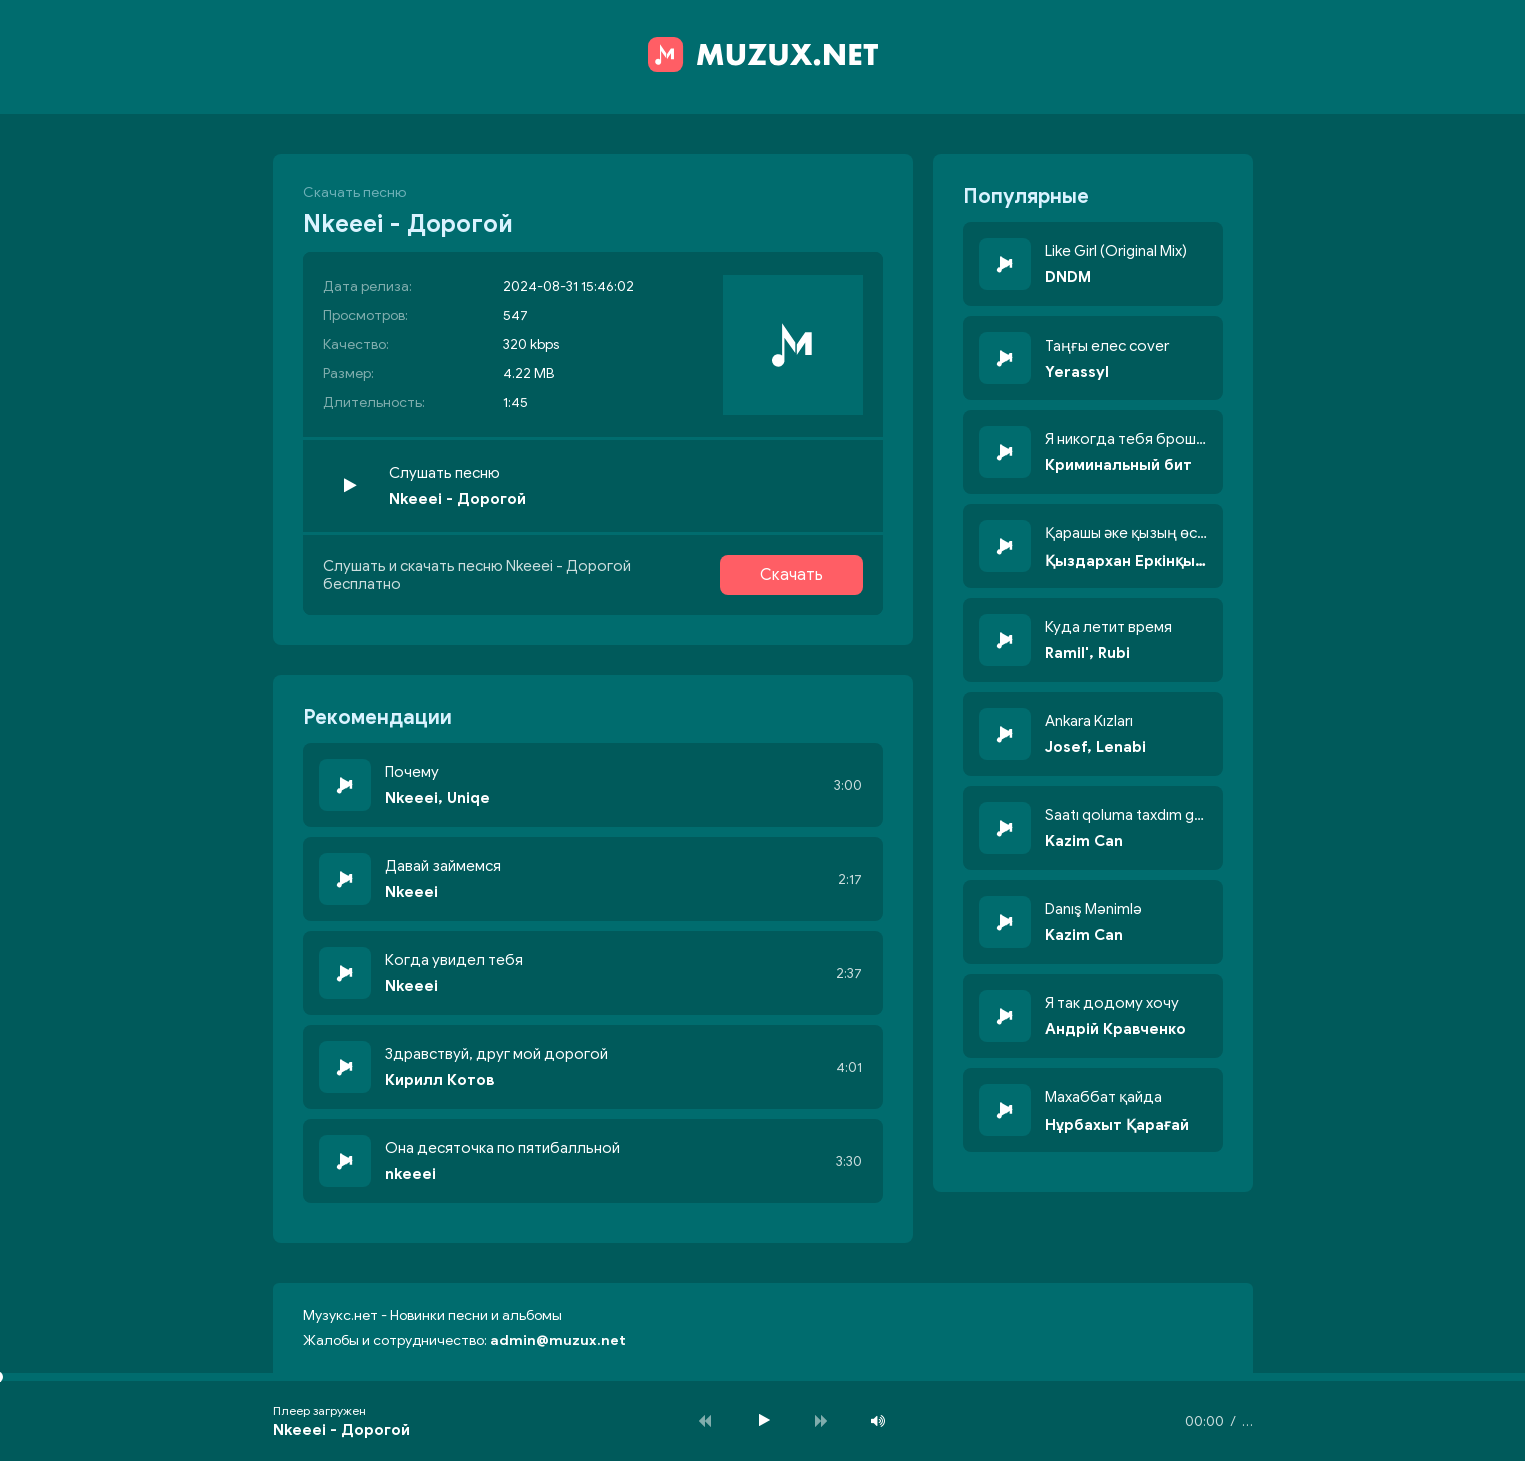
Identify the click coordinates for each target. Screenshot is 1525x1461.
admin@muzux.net (558, 1340)
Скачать (791, 575)
